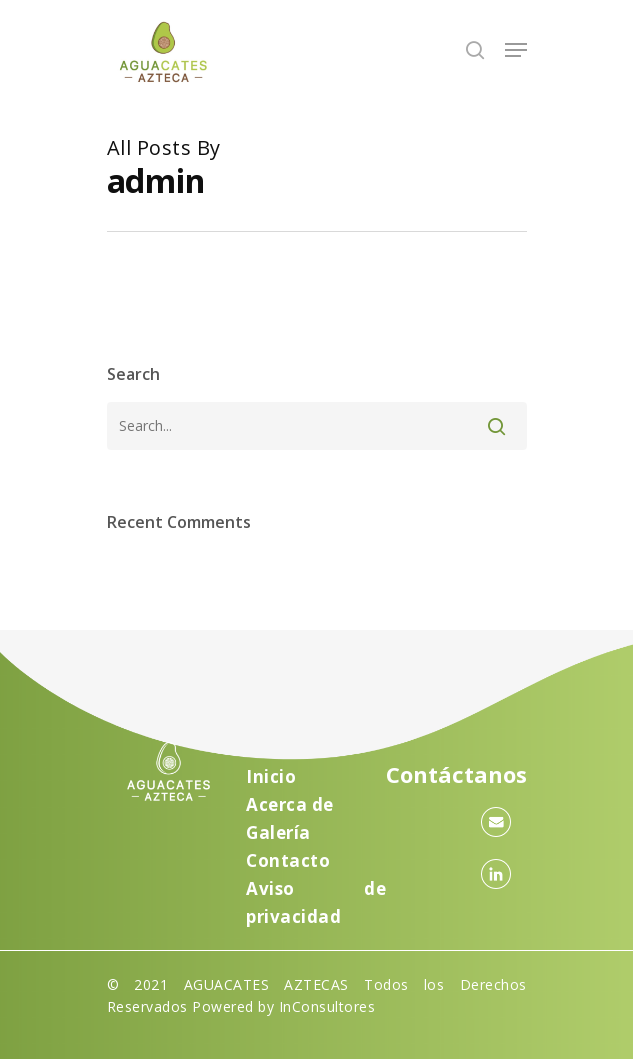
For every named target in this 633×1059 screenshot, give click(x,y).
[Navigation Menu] (516, 50)
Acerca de (290, 804)
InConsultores (327, 1006)
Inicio (271, 776)
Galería (278, 832)
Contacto (288, 860)
